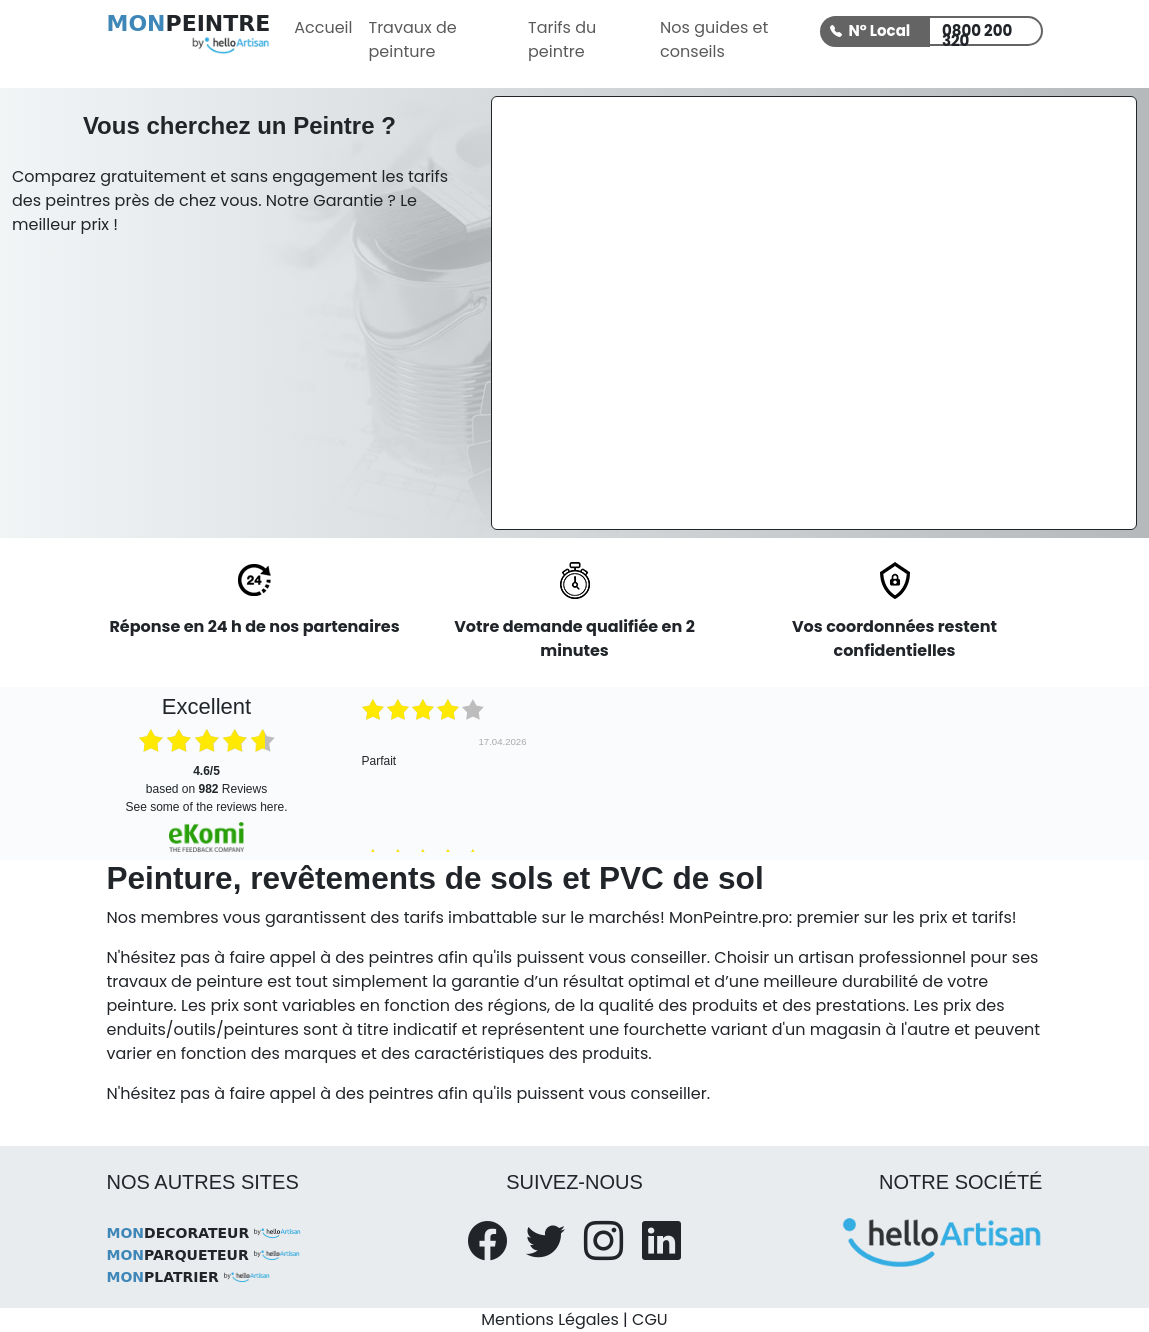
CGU (650, 1319)
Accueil (323, 27)
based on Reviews (206, 780)
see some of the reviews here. (206, 807)
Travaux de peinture (413, 39)
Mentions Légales (549, 1319)
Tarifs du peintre (562, 39)
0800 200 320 (977, 33)
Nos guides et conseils (714, 39)
